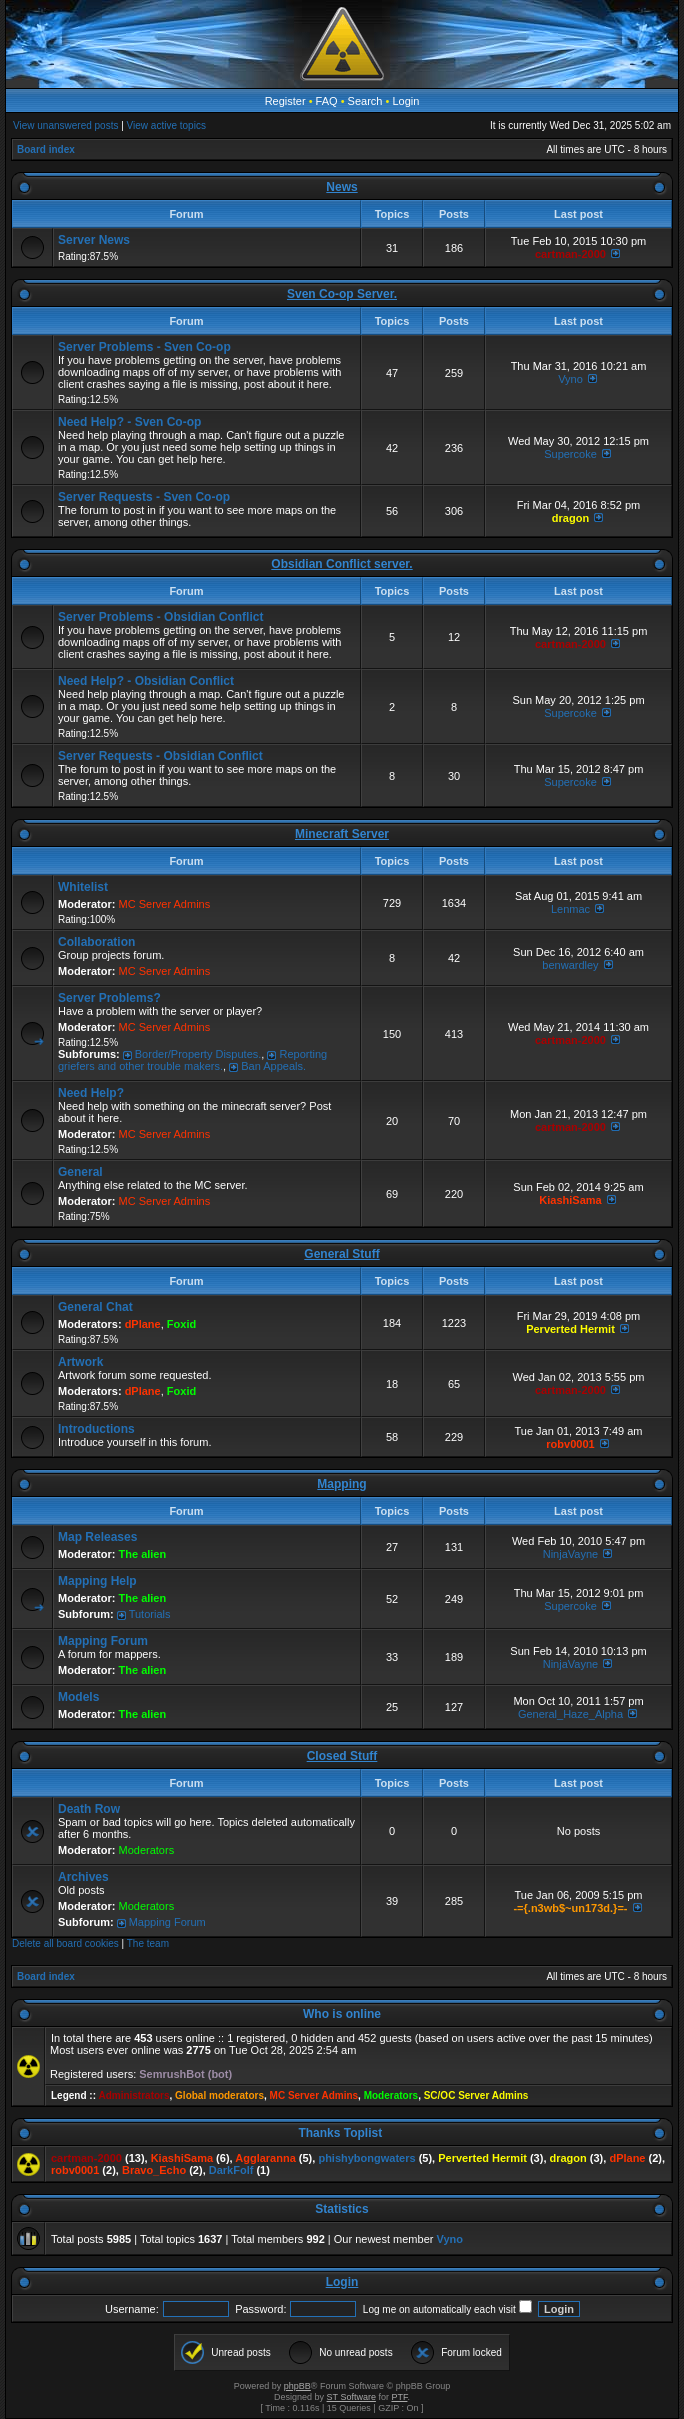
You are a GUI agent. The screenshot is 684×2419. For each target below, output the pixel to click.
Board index (46, 149)
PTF (399, 2397)
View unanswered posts (65, 125)
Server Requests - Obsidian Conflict (160, 756)
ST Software (351, 2397)
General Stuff (341, 1254)
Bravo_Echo (154, 2170)
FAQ (327, 101)
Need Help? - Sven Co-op (129, 422)
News (341, 187)
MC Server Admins (165, 904)
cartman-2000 (570, 254)
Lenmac (570, 909)
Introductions (96, 1429)
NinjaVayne (570, 1554)
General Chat (95, 1307)
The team (148, 1943)
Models (78, 1697)
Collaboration (96, 942)
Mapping (341, 1484)
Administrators (133, 2095)
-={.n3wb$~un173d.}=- (570, 1908)
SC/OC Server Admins (476, 2095)
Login (405, 101)
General (80, 1172)
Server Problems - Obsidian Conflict (160, 617)
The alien (143, 1554)
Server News (94, 240)
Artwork (80, 1362)
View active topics (166, 125)
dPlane (143, 1324)
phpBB (297, 2386)
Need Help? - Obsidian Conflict (146, 681)
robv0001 (570, 1444)
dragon (570, 518)
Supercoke (570, 454)
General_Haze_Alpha (570, 1714)
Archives (83, 1877)
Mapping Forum (103, 1641)
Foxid (181, 1324)
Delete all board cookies (65, 1943)
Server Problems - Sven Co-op (144, 347)
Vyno (570, 379)
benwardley (570, 965)
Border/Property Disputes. (198, 1054)
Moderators (147, 1850)
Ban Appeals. (273, 1066)
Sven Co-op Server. (342, 294)
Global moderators (219, 2095)
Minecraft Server (342, 834)
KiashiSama (570, 1200)
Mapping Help (97, 1581)
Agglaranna (265, 2158)
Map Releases (97, 1537)
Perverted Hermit (570, 1329)
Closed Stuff (342, 1756)
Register (285, 101)
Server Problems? (109, 998)
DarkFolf (231, 2170)
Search (365, 101)
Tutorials (150, 1614)
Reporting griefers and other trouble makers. (192, 1060)
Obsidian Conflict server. (341, 564)
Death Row (89, 1809)
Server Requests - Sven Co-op (144, 497)
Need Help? (91, 1093)
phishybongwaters (366, 2158)
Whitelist (83, 887)
